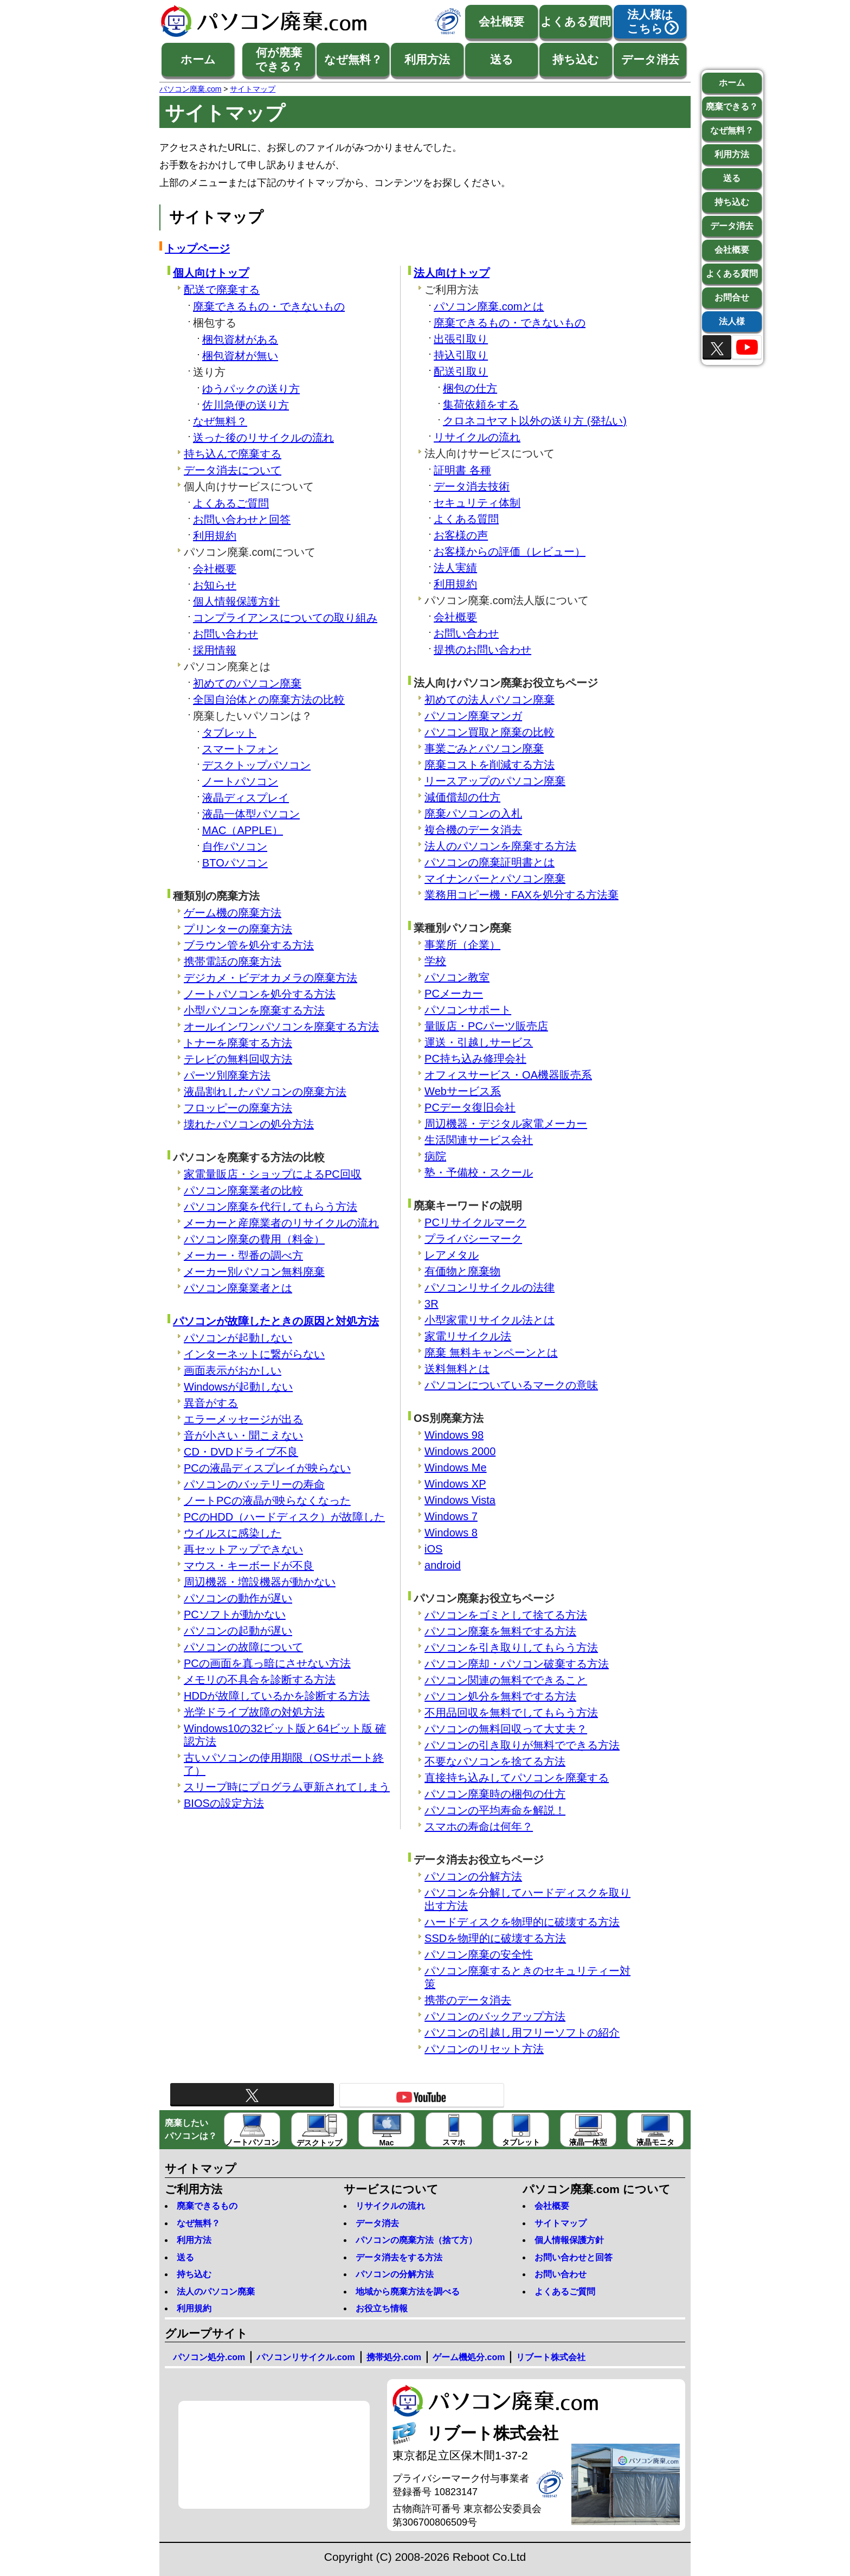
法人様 (732, 321)
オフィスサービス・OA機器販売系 (508, 1075)
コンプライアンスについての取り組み (285, 618)
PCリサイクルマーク (475, 1222)
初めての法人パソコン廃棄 (489, 700)
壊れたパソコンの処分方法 (249, 1124)
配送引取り (461, 371)
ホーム (198, 59)
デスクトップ (319, 2130)
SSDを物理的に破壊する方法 (495, 1938)
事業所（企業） (462, 945)
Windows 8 (451, 1533)
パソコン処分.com (209, 2357)
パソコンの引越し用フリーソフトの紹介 (522, 2033)
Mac (386, 2130)
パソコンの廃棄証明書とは (489, 862)
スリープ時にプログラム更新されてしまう (287, 1787)
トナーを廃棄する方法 (238, 1043)
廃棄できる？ (732, 106)
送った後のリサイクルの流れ (263, 438)
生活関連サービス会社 (478, 1140)
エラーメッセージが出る (243, 1419)
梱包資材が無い (240, 356)
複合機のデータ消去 (473, 830)
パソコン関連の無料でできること (505, 1680)
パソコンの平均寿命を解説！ (494, 1810)
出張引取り (461, 339)
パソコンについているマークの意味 (511, 1385)
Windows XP (455, 1484)
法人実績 (455, 568)
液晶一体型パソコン (251, 814)
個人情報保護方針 (236, 601)
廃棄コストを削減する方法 (489, 765)
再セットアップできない (243, 1549)
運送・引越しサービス (478, 1042)
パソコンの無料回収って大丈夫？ (505, 1729)
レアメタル (451, 1255)
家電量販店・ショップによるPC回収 (273, 1174)
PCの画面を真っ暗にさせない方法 (267, 1663)
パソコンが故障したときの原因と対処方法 (276, 1321)
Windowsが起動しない (238, 1387)
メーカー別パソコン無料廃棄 (254, 1272)
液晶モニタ (655, 2130)
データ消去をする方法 (399, 2257)
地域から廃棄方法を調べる (408, 2291)
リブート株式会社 (550, 2357)
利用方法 (427, 59)
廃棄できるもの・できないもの (269, 306)
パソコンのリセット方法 (484, 2049)
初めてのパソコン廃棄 (247, 683)
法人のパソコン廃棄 (216, 2291)
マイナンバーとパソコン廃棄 (494, 879)
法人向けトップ (452, 273)
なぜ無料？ (353, 59)
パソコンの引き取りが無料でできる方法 (522, 1745)
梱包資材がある (240, 339)
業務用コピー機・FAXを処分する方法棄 (521, 895)
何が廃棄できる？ (278, 59)
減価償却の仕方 (462, 797)
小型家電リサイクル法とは (489, 1320)
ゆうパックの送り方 (251, 389)
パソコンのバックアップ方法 (494, 2016)
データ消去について (232, 470)
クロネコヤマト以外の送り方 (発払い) (535, 421)
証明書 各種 (462, 470)
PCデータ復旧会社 (470, 1107)
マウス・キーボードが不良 (249, 1566)
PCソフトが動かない (235, 1614)
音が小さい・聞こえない (243, 1435)
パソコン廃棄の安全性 (478, 1954)
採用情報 (214, 650)
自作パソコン (234, 847)
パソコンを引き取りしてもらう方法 (511, 1648)
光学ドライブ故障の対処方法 (254, 1712)
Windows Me (455, 1467)
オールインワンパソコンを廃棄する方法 (281, 1027)
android (442, 1565)
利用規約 (214, 536)
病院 (435, 1156)
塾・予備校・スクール (478, 1172)
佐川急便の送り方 (245, 405)
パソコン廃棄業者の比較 (243, 1190)
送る (501, 59)
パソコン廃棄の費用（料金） (254, 1239)
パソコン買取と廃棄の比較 (489, 732)
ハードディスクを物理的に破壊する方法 (522, 1922)
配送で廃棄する (222, 290)
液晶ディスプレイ (245, 798)
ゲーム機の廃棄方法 (232, 913)
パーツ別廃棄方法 (227, 1075)
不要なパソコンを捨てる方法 (494, 1761)
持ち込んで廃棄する (232, 454)
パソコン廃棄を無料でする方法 (500, 1631)
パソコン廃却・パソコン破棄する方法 (516, 1664)
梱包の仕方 (470, 388)
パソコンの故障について (243, 1647)
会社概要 (501, 21)
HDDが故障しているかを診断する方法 (277, 1696)
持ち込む (575, 59)
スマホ (453, 2130)
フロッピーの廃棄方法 (238, 1108)
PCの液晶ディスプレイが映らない (267, 1468)
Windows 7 (451, 1516)
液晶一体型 (588, 2130)
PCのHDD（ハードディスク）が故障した (284, 1517)
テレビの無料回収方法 (238, 1059)
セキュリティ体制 (477, 503)
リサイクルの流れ (477, 437)
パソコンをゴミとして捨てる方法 (505, 1615)
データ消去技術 (472, 486)
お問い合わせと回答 (242, 520)
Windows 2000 (459, 1451)
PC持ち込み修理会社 (475, 1059)
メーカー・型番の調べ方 (243, 1255)
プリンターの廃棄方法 (238, 929)
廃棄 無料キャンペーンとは (491, 1353)
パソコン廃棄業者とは (238, 1288)
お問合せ (731, 297)
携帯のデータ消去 (467, 2000)
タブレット (229, 733)
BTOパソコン (235, 863)
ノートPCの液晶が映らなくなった (267, 1501)
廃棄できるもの (207, 2205)
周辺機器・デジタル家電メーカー (505, 1124)
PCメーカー (453, 993)
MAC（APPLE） (242, 830)
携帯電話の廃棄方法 (232, 961)
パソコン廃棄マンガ (473, 716)
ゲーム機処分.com (469, 2357)
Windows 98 (454, 1435)
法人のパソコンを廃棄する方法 (500, 846)
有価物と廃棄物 (462, 1271)
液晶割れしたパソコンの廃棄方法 (265, 1092)
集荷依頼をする (481, 405)
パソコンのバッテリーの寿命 (254, 1484)
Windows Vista (459, 1500)
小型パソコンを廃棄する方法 (254, 1010)
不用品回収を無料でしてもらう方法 (511, 1713)
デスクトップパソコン (256, 765)
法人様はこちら (650, 21)
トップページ (197, 248)
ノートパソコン (240, 781)
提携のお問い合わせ (482, 650)
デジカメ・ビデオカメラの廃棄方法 (270, 978)
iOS (433, 1549)
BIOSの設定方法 (224, 1803)
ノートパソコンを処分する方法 (260, 994)
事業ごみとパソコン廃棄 (484, 748)
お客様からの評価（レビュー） (509, 552)
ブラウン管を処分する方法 (249, 945)
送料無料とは (457, 1369)
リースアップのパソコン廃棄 (494, 781)
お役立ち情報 (382, 2308)
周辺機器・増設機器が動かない (260, 1582)
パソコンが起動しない (238, 1338)
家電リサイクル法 (467, 1336)
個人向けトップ (211, 273)
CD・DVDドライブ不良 (241, 1452)
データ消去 (650, 59)
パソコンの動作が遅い (238, 1598)
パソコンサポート (467, 1010)
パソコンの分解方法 (473, 1876)
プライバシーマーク (473, 1239)
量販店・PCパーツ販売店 (486, 1026)
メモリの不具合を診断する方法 (260, 1680)
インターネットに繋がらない (254, 1354)
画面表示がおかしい (232, 1370)
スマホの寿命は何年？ (478, 1826)
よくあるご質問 (231, 503)
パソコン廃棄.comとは (489, 306)
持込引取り (461, 355)
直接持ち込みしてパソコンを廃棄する (516, 1778)
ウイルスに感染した (232, 1533)
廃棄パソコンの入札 (473, 813)
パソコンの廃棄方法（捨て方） (416, 2240)
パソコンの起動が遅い (238, 1631)
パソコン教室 (457, 977)
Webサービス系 (462, 1091)
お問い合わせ (225, 634)
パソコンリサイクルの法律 (489, 1287)
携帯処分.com (393, 2357)
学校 (435, 961)
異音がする (211, 1403)
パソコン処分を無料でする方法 (500, 1696)
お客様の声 (461, 535)
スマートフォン (240, 749)
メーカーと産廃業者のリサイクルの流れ (281, 1223)
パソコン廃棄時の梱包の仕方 (494, 1794)
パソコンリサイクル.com (305, 2357)
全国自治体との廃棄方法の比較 (269, 700)
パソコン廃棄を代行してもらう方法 (270, 1207)
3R (431, 1304)
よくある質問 (575, 21)
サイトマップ (561, 2223)
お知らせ (214, 585)
